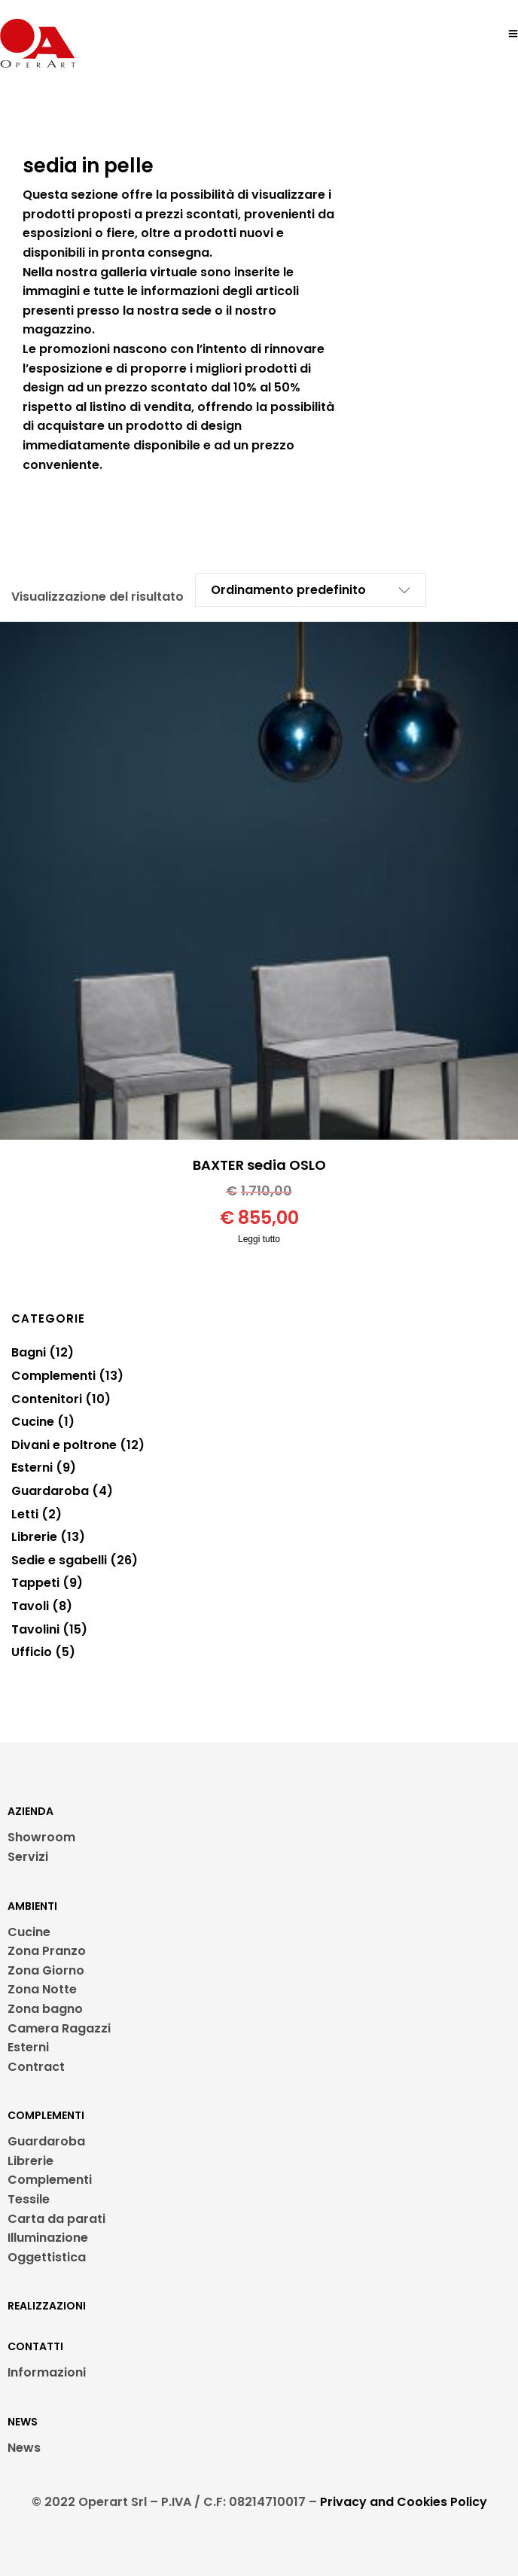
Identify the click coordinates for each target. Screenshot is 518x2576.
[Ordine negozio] (299, 590)
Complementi (50, 2179)
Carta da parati (56, 2218)
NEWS (23, 2421)
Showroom (41, 1837)
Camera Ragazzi (59, 2028)
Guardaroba (46, 2141)
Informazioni (47, 2372)
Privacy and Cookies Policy (403, 2502)
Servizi (28, 1856)
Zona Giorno (46, 1970)
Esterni (28, 2047)
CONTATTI (35, 2346)
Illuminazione (48, 2237)
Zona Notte (42, 1989)
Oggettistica (47, 2257)
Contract (36, 2066)
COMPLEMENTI (46, 2115)
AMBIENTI (32, 1906)
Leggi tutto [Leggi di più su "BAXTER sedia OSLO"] (259, 1239)
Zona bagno (45, 2008)
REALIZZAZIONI (47, 2305)
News (24, 2447)
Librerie (30, 2161)
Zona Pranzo (47, 1950)
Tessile (29, 2199)
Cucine (29, 1932)
